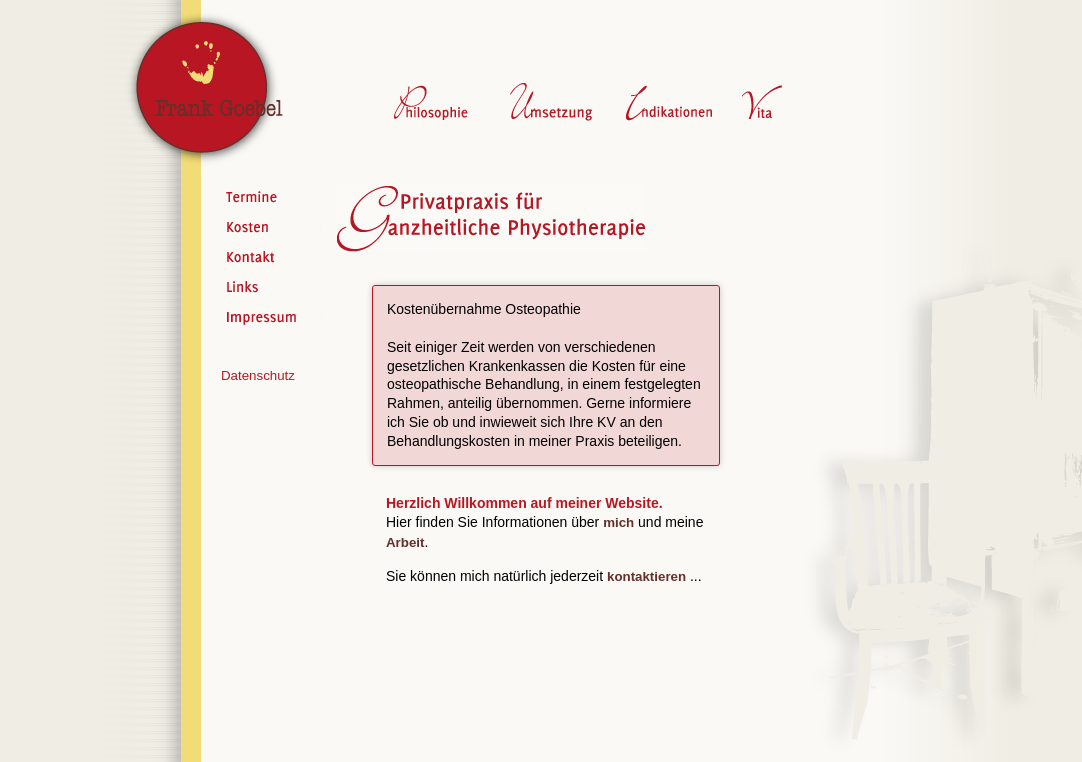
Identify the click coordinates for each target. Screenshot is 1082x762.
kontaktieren (646, 576)
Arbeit (405, 542)
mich (618, 522)
